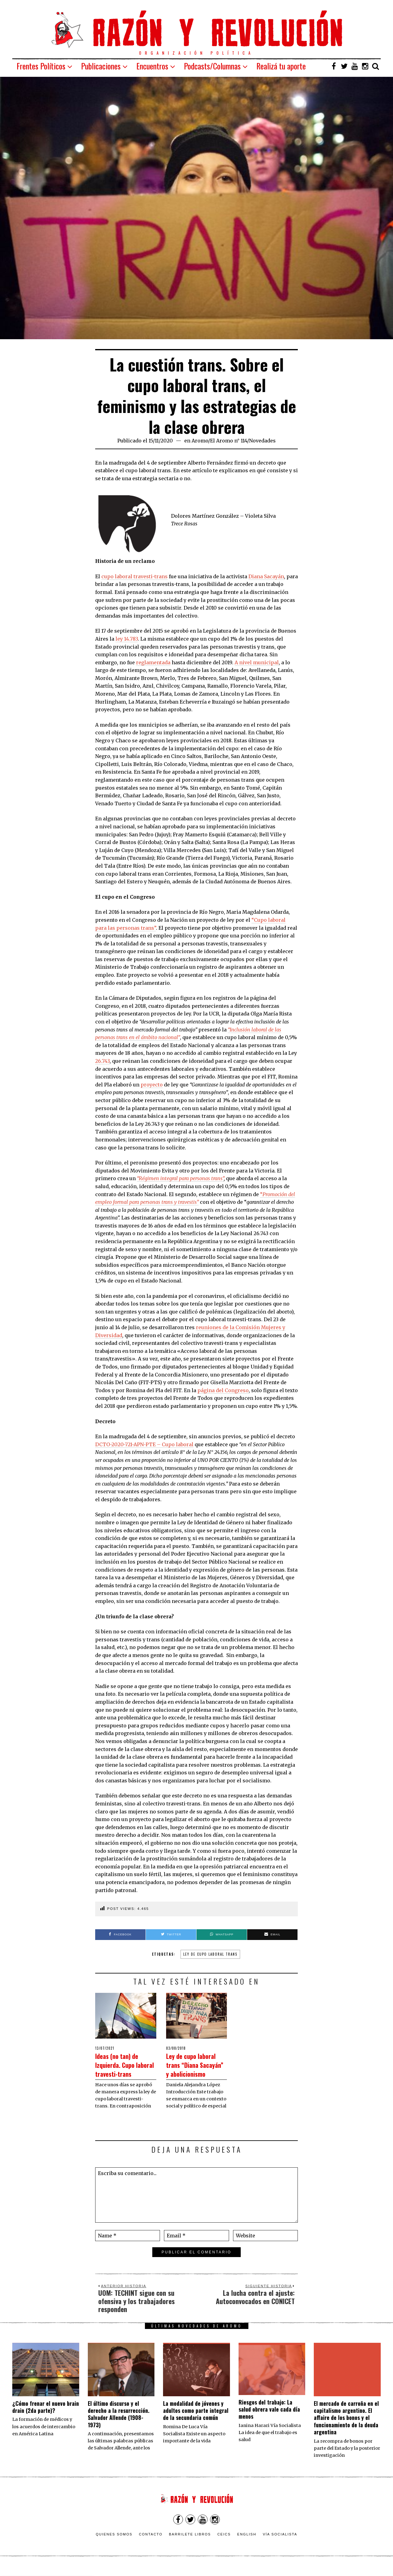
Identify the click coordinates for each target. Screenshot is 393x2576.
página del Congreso (223, 1390)
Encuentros (152, 66)
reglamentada (153, 662)
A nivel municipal (257, 662)
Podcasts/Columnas (212, 66)
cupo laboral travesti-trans (134, 576)
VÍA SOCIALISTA (280, 2543)
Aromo (200, 441)
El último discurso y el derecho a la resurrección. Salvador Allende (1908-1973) (119, 2422)
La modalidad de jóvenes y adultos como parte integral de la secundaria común (195, 2419)
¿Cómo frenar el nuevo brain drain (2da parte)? (45, 2415)
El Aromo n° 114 (228, 441)
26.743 (102, 1061)
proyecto (152, 1085)
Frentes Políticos (41, 66)
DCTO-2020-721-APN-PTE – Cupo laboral (144, 1444)
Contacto (150, 2543)
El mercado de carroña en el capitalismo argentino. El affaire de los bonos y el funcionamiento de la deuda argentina (346, 2426)
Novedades (262, 441)
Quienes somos (114, 2543)
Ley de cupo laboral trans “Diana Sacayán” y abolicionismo (195, 2068)
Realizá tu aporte (281, 66)
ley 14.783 (126, 639)
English (246, 2543)
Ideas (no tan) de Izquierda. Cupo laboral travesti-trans (123, 2068)
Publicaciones (101, 66)
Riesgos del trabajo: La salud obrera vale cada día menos (269, 2418)
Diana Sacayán (266, 576)
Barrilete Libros (190, 2543)
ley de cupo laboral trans (210, 1954)
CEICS (224, 2543)
